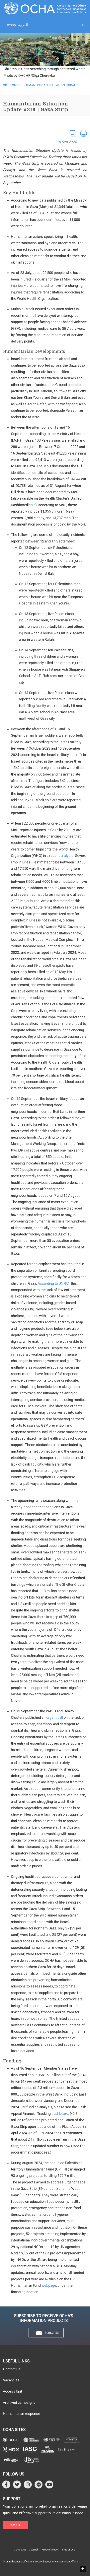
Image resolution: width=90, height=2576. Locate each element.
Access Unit (12, 2391)
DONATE (15, 2525)
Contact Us (20, 2549)
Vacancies (11, 2380)
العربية (23, 25)
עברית (11, 25)
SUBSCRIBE (46, 2333)
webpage (49, 2285)
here (32, 505)
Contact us (11, 2369)
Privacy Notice (50, 2549)
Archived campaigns (19, 2402)
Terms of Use (67, 2549)
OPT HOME (11, 85)
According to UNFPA (53, 1283)
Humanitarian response (21, 2414)
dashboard (59, 2113)
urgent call (54, 1717)
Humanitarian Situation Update (50, 85)
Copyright (34, 2549)
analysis (66, 855)
